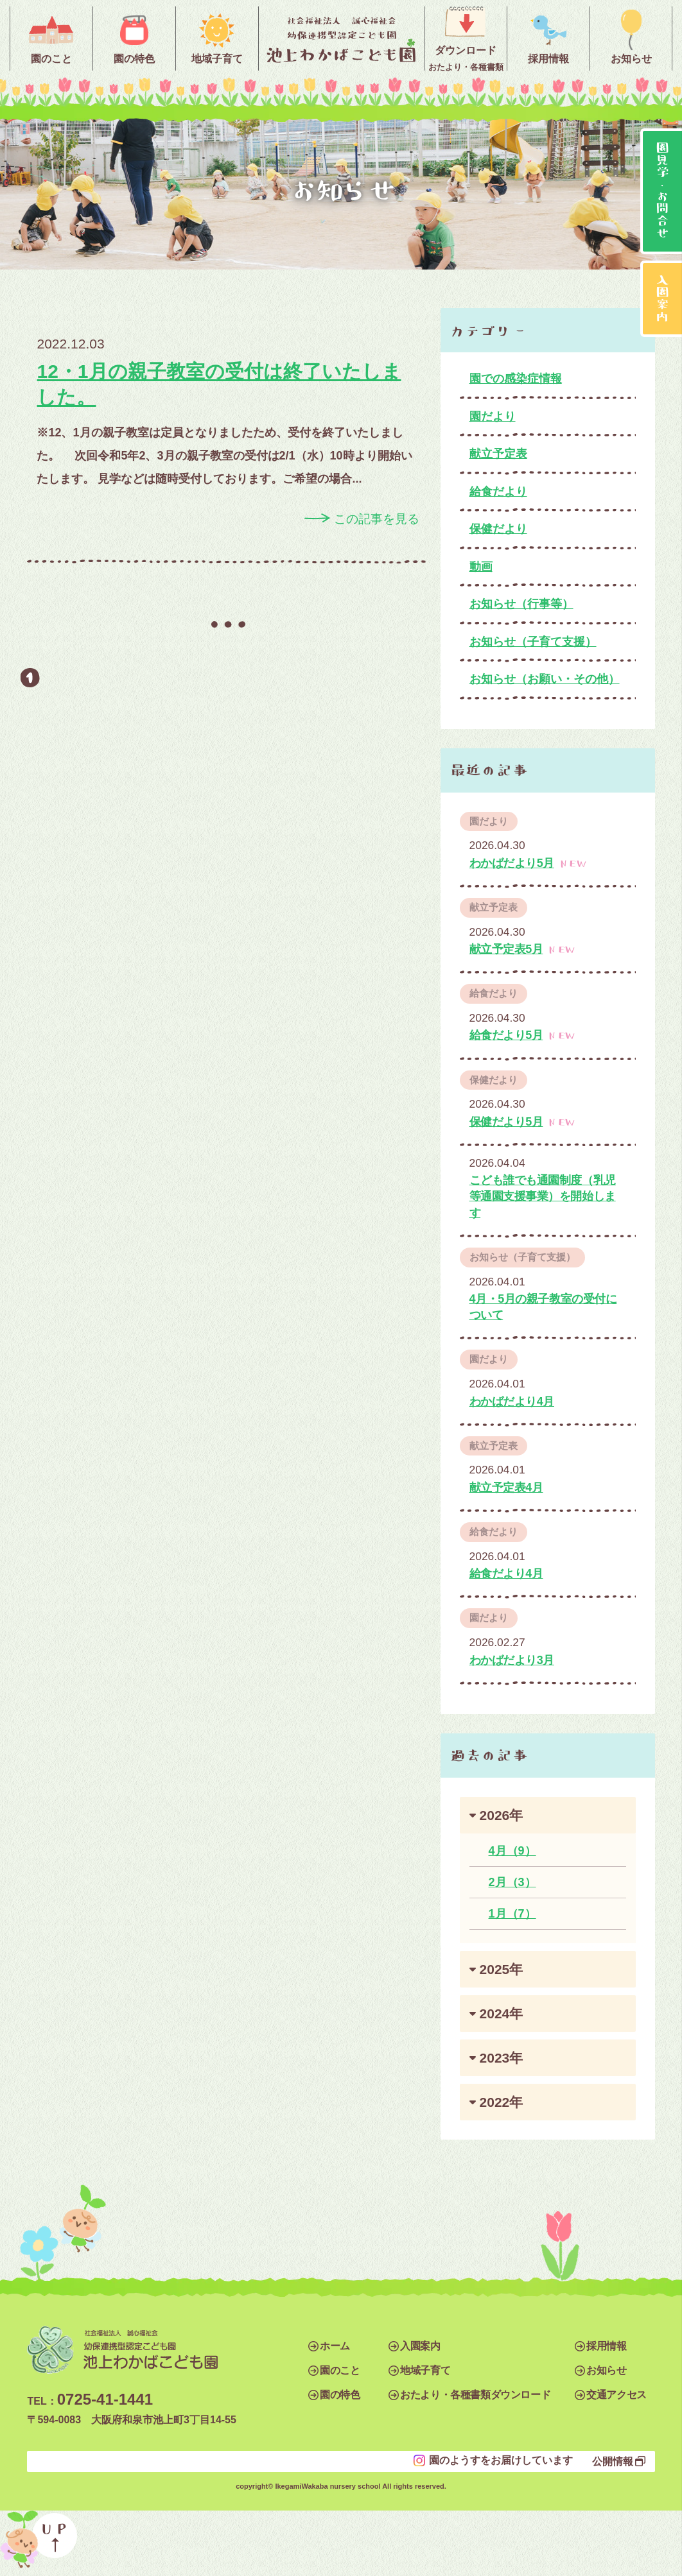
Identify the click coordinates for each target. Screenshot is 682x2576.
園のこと (340, 2370)
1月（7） (512, 1913)
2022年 (501, 2102)
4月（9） (512, 1850)
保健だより (498, 528)
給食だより (498, 491)
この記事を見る (376, 519)
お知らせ (606, 2370)
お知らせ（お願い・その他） (544, 679)
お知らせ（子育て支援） (533, 641)
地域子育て (425, 2370)
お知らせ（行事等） (521, 603)
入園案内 (420, 2345)
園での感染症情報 (515, 378)
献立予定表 (498, 453)
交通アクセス (616, 2394)
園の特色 (340, 2394)
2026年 (501, 1815)
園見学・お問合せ (662, 191)
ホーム (335, 2345)
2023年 (501, 2058)
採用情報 (606, 2345)
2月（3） (512, 1882)
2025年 (501, 1969)
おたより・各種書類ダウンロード (475, 2394)
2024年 (501, 2013)
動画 (481, 566)
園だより (492, 416)
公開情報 (612, 2461)
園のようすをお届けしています (501, 2460)
